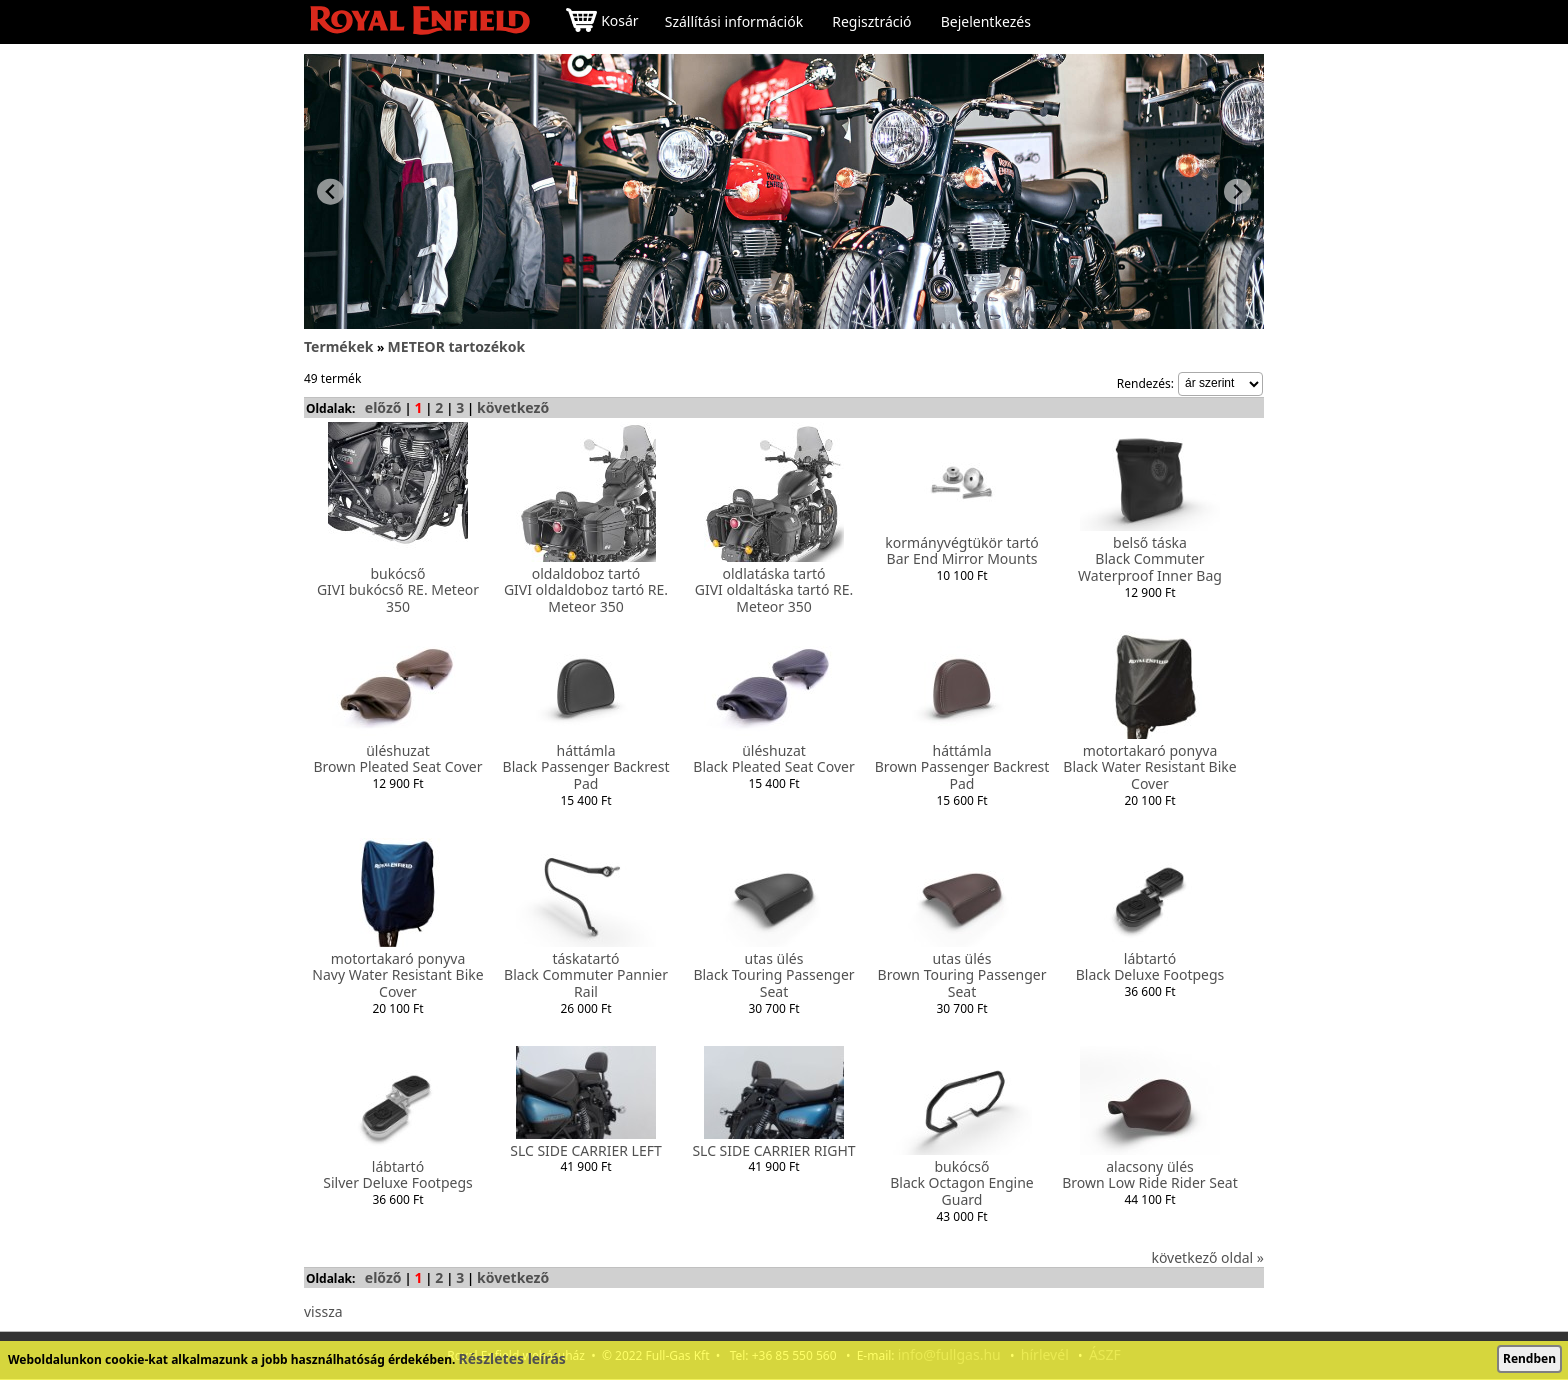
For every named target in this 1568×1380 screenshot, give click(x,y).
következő (513, 407)
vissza (323, 1311)
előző (383, 407)
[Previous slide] (330, 191)
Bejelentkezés (986, 22)
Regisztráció (871, 22)
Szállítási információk (734, 22)
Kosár (602, 22)
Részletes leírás (512, 1358)
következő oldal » (1207, 1257)
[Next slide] (1237, 191)
